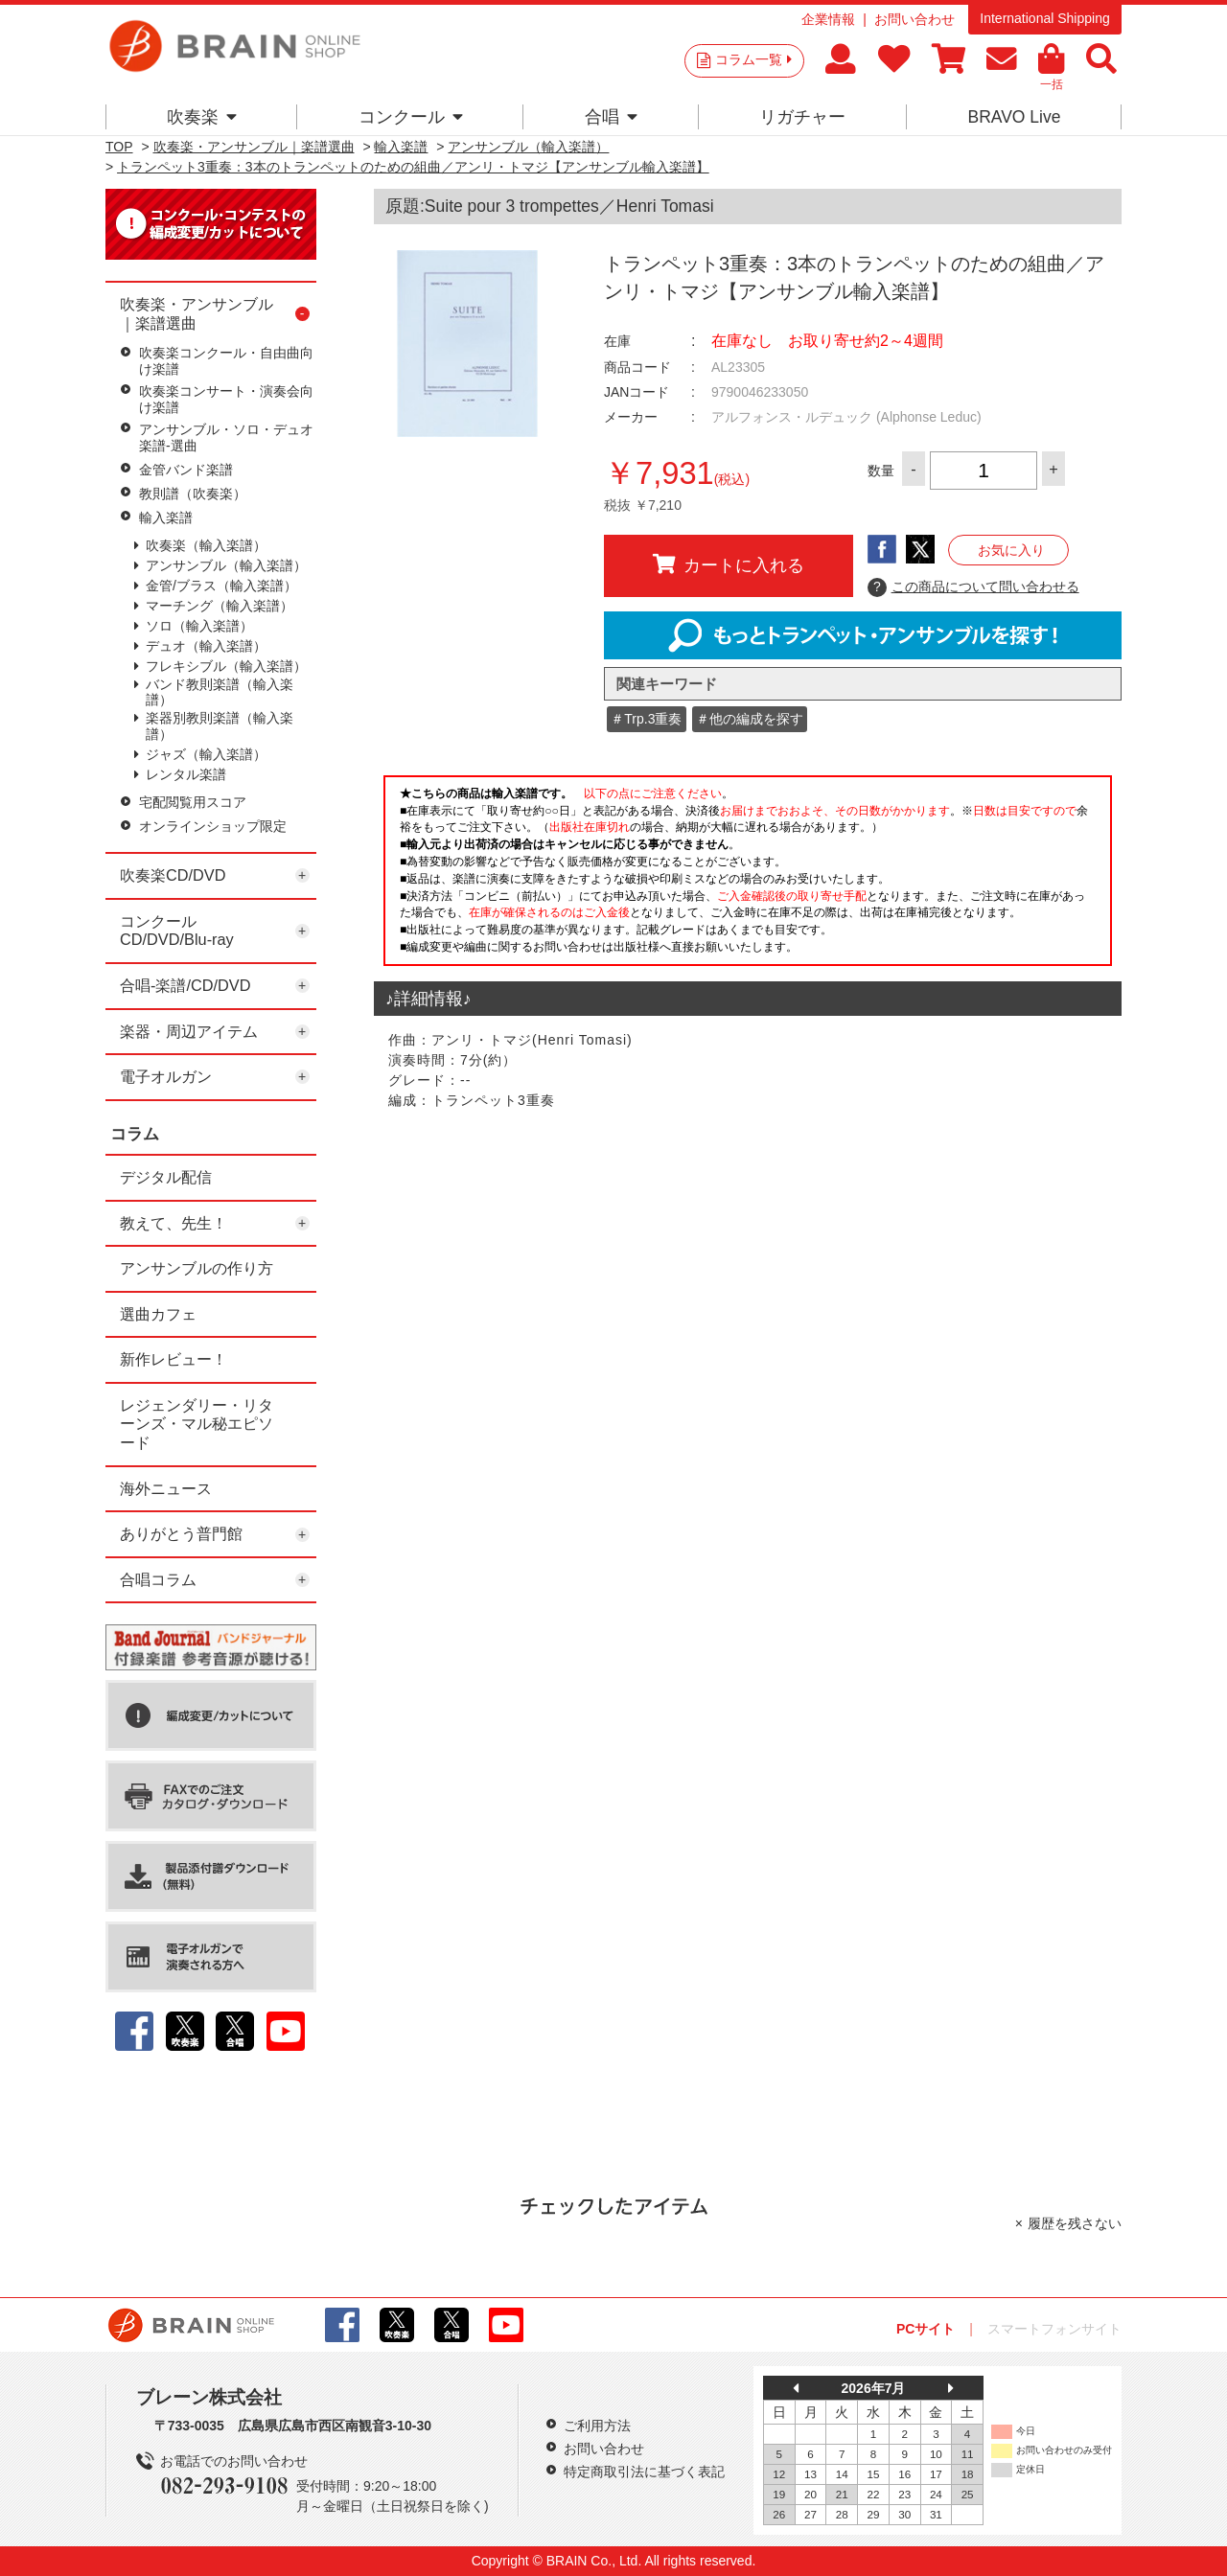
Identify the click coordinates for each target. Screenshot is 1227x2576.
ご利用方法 (597, 2425)
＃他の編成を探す (749, 718)
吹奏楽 (202, 116)
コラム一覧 (753, 59)
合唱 (611, 116)
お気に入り (1011, 550)
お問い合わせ (914, 19)
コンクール (411, 116)
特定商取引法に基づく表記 (644, 2471)
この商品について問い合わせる (973, 587)
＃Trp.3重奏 (646, 718)
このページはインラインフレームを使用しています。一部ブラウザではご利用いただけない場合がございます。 (748, 875)
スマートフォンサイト (1054, 2328)
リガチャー (802, 116)
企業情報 (828, 19)
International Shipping (1044, 18)
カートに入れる (728, 564)
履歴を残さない (1075, 2223)
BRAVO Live (1013, 116)
